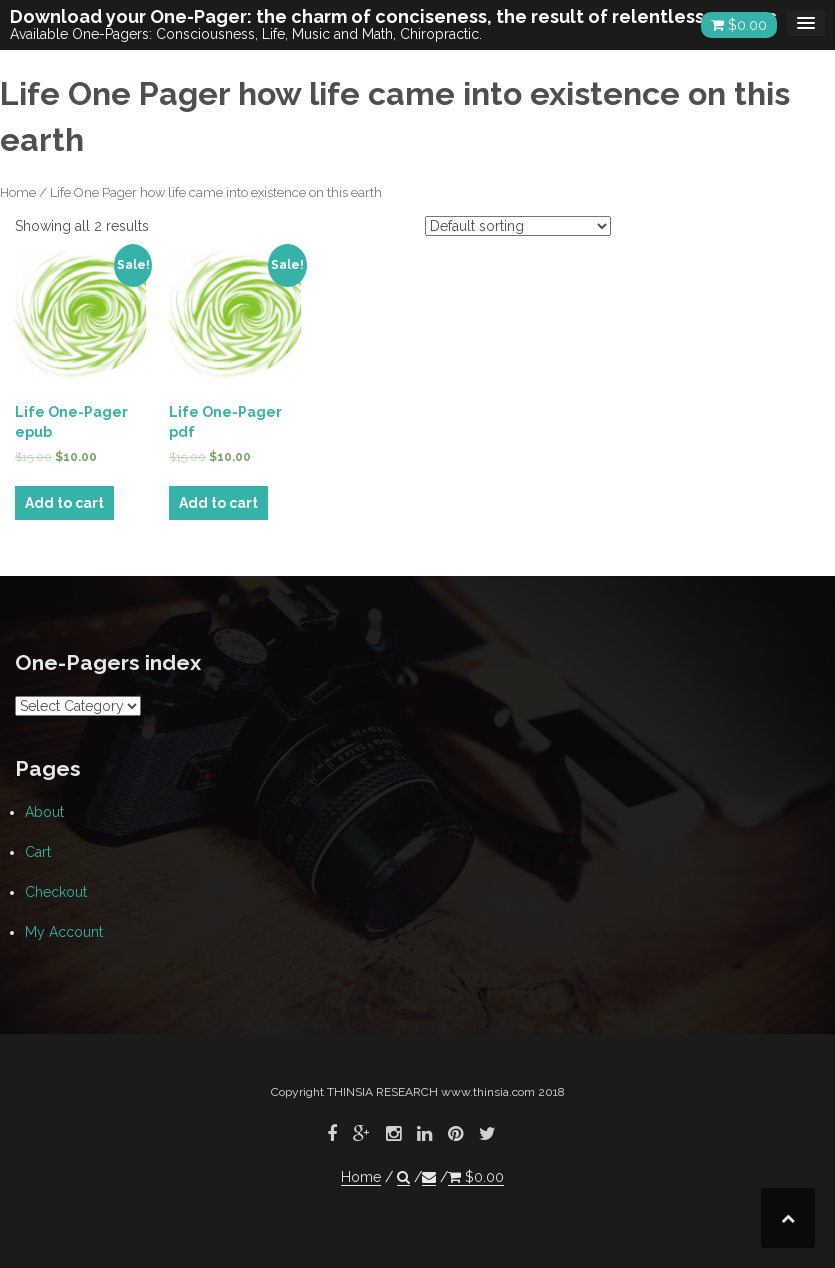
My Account (64, 932)
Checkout (56, 892)
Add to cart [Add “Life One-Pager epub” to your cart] (64, 503)
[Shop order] (518, 226)
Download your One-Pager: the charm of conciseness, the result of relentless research (399, 16)
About (44, 812)
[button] (403, 1177)
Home (18, 192)
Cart (38, 852)
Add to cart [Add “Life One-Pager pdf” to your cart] (218, 503)
